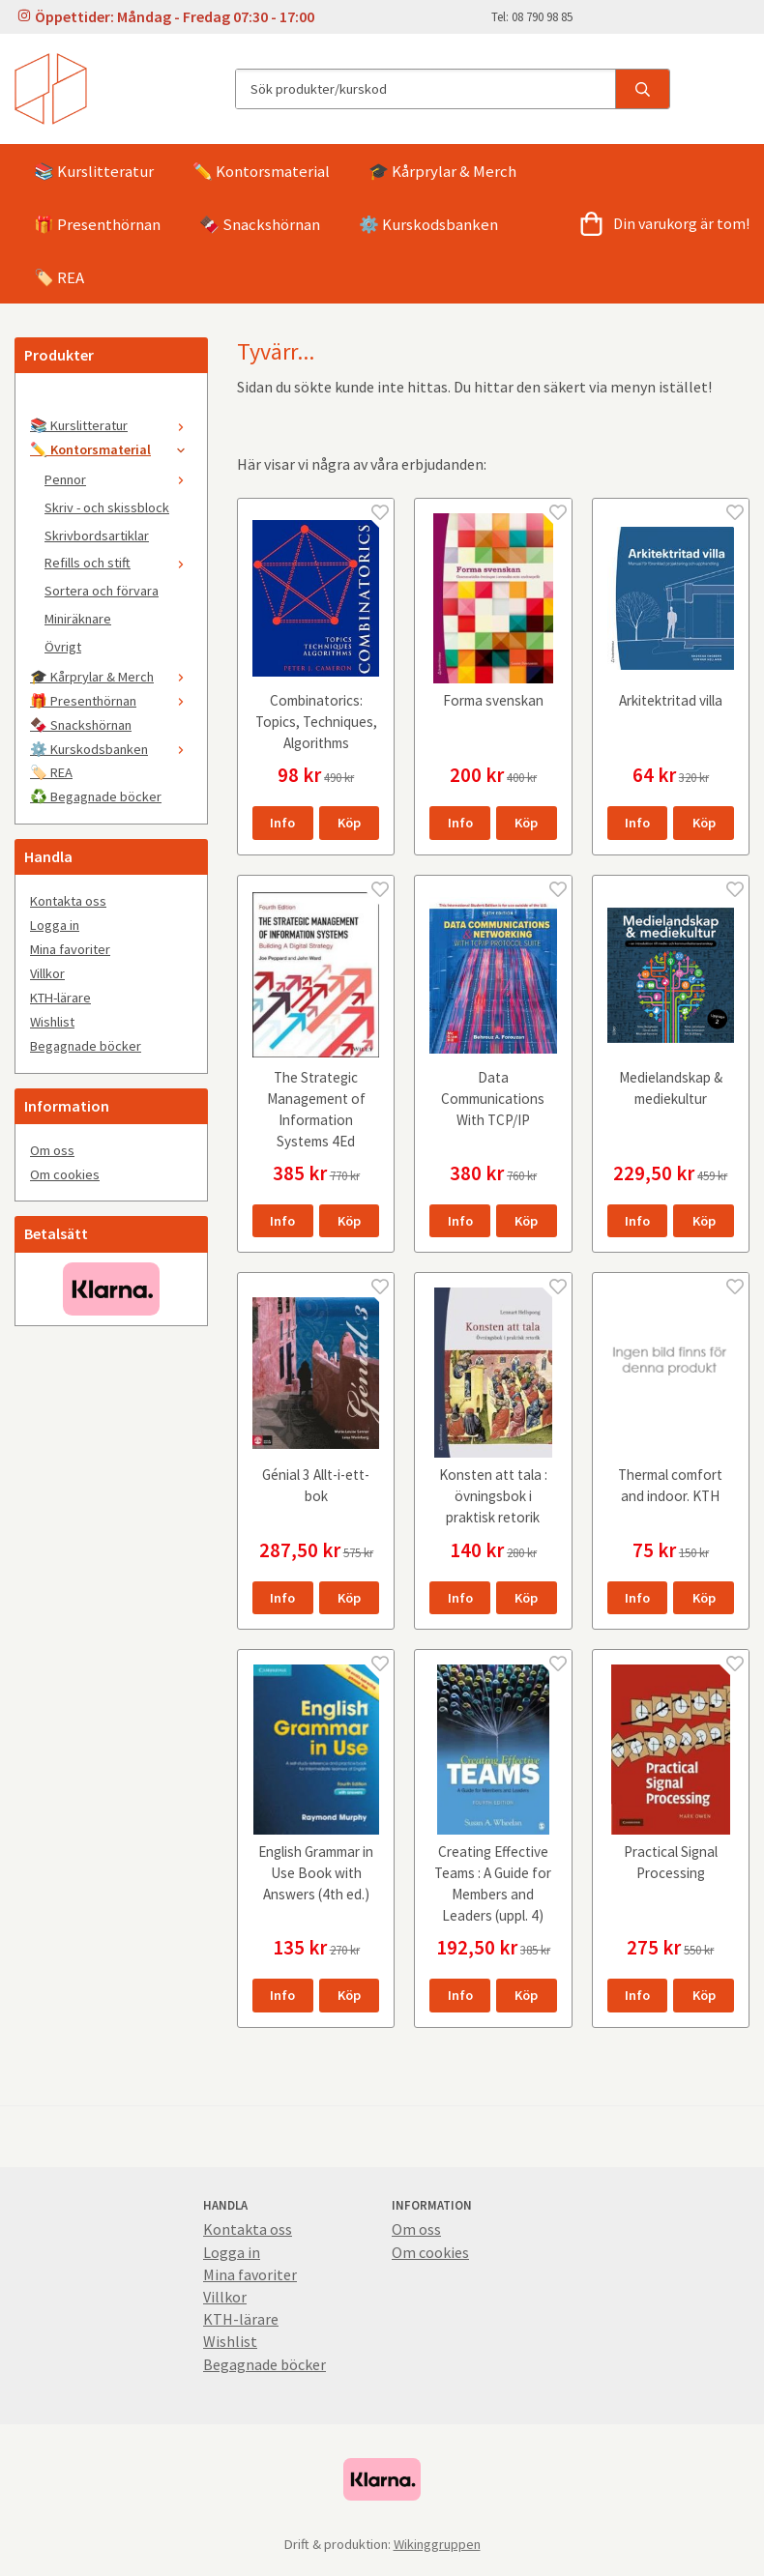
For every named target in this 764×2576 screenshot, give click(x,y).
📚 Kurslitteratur (94, 171)
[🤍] (111, 401)
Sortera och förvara (101, 590)
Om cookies (65, 1174)
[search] (642, 89)
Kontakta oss (68, 901)
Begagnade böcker (85, 1046)
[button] (349, 822)
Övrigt (62, 646)
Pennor (118, 479)
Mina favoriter (70, 949)
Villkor (47, 973)
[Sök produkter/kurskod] (425, 89)
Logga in (54, 925)
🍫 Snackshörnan (259, 224)
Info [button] (282, 822)
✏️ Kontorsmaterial (261, 171)
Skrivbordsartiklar (96, 535)
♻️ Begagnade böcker (96, 796)
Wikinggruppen (437, 2544)
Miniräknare (77, 618)
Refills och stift (118, 562)
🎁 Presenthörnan (97, 224)
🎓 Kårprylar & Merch (442, 171)
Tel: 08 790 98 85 (532, 16)
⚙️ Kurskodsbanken (428, 224)
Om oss (52, 1150)
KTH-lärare (60, 997)
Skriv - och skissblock (106, 507)
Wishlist (52, 1021)
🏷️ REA (59, 277)
